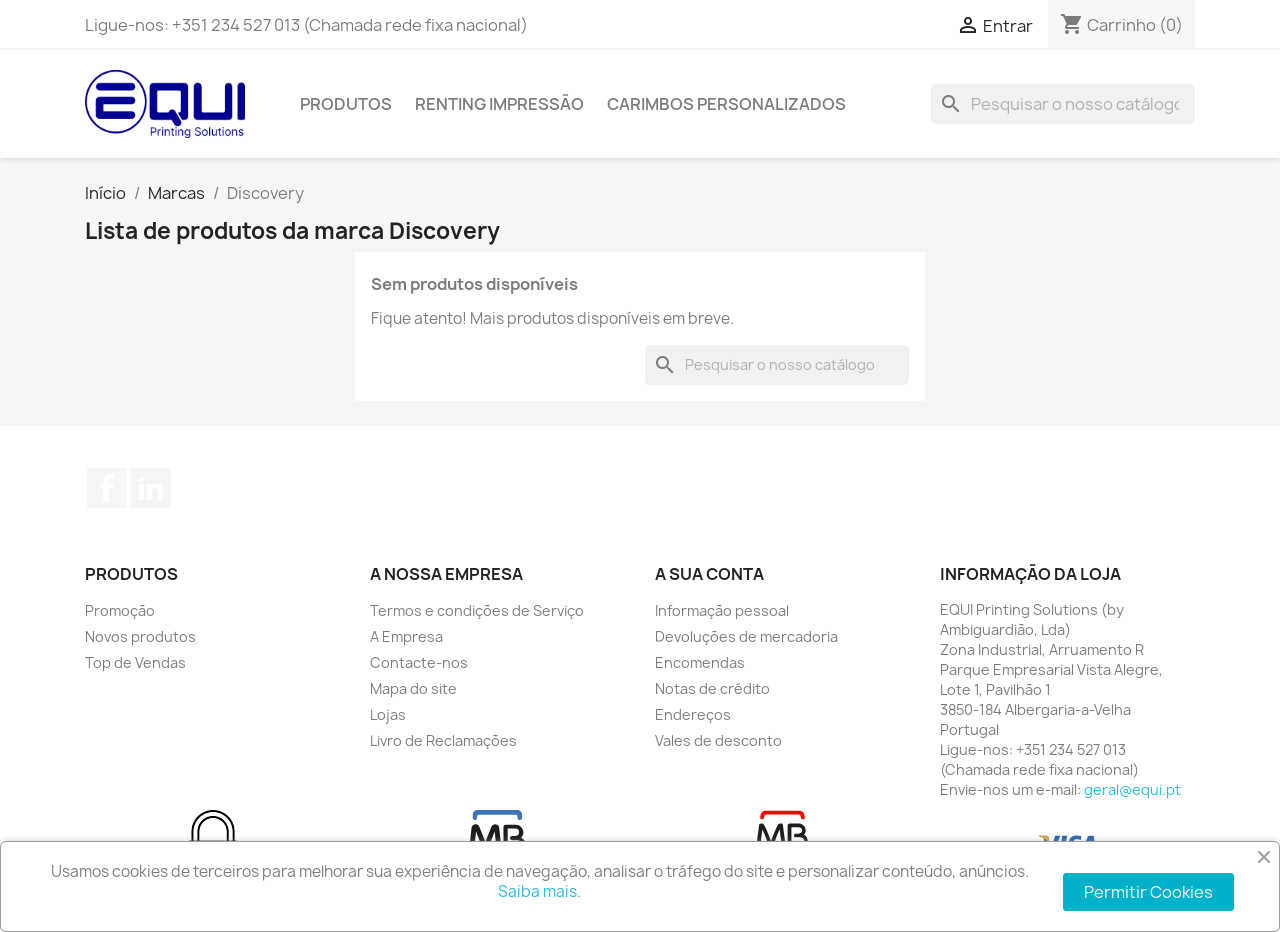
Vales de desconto (718, 740)
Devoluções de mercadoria (746, 636)
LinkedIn (151, 488)
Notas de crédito (712, 688)
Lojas (388, 714)
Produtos (346, 104)
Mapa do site (413, 688)
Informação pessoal (722, 610)
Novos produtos (140, 636)
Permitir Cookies (1148, 892)
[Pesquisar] (1063, 104)
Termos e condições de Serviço (477, 610)
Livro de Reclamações (443, 740)
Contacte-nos (419, 662)
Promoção (120, 610)
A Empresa (406, 636)
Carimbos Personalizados (726, 104)
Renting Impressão (499, 104)
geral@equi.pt (1132, 789)
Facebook (107, 488)
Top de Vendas (135, 662)
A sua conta (709, 574)
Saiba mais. (539, 891)
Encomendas (700, 662)
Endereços (693, 714)
